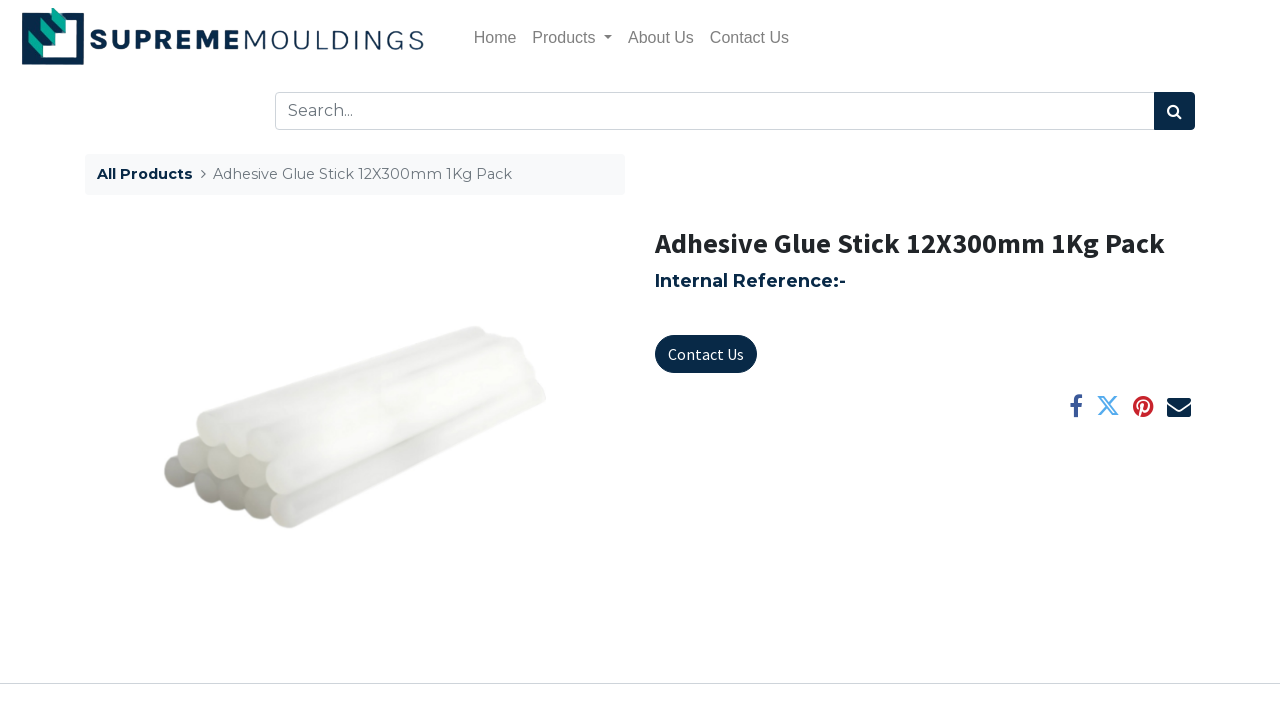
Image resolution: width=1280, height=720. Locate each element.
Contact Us (706, 354)
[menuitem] (495, 38)
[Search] (1174, 111)
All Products (145, 174)
